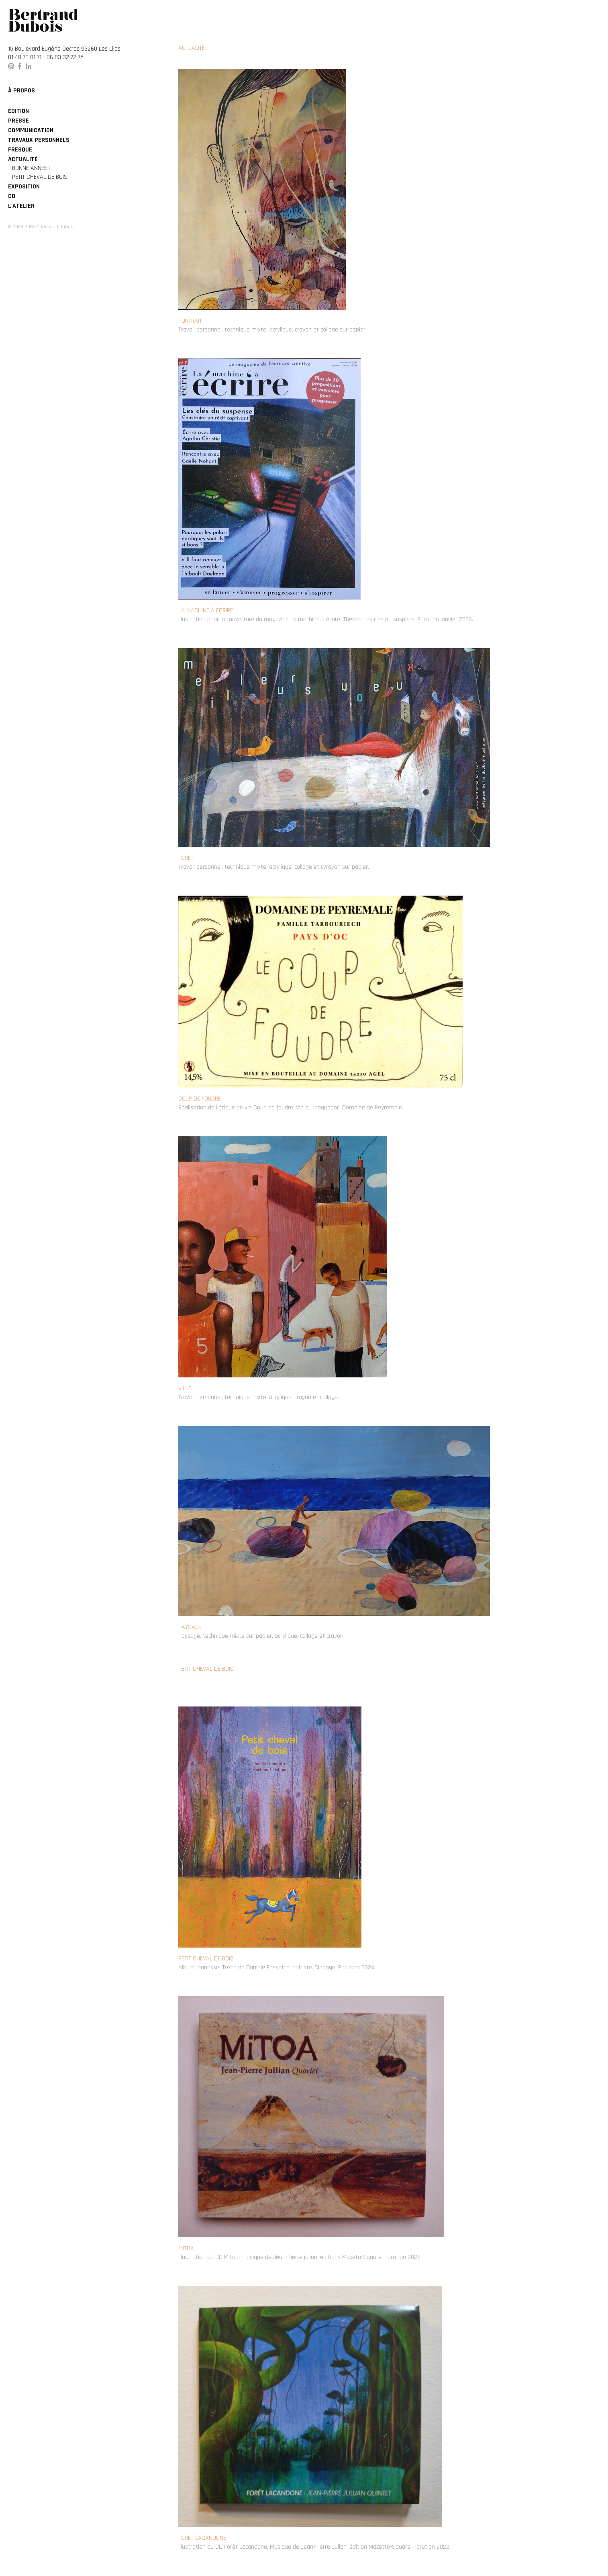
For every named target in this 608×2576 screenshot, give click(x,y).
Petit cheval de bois (39, 177)
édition (18, 111)
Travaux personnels (38, 140)
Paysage (189, 1627)
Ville (184, 1388)
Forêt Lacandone (202, 2538)
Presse (18, 121)
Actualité (23, 159)
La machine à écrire (205, 610)
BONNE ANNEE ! (31, 168)
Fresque (20, 149)
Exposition (24, 186)
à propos (21, 90)
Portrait (190, 321)
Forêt (186, 858)
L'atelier (21, 206)
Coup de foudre (199, 1099)
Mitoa (186, 2248)
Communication (30, 130)
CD (11, 196)
